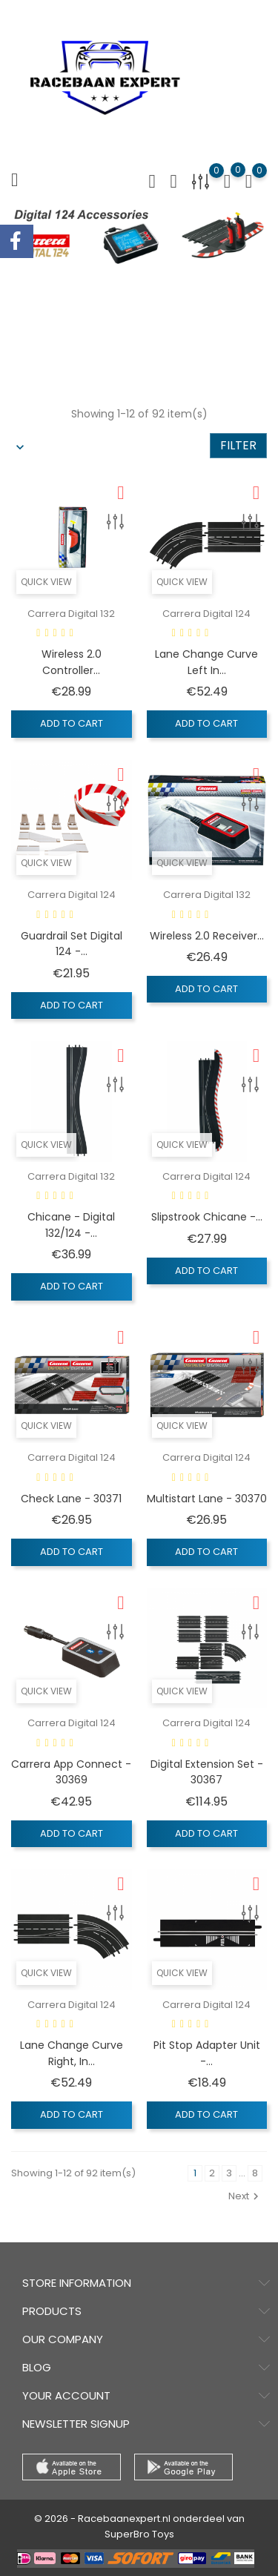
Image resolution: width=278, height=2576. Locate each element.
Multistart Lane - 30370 (207, 1498)
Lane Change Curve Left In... (206, 662)
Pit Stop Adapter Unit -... (206, 2053)
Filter (238, 445)
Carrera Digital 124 (206, 614)
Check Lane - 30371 (71, 1498)
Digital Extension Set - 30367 (206, 1772)
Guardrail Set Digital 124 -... (71, 944)
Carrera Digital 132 (71, 614)
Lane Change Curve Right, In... (71, 2053)
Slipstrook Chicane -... (206, 1216)
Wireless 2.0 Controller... (72, 662)
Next (245, 2196)
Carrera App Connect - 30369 (71, 1772)
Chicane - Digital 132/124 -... (71, 1225)
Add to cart (71, 723)
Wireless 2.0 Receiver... (207, 935)
